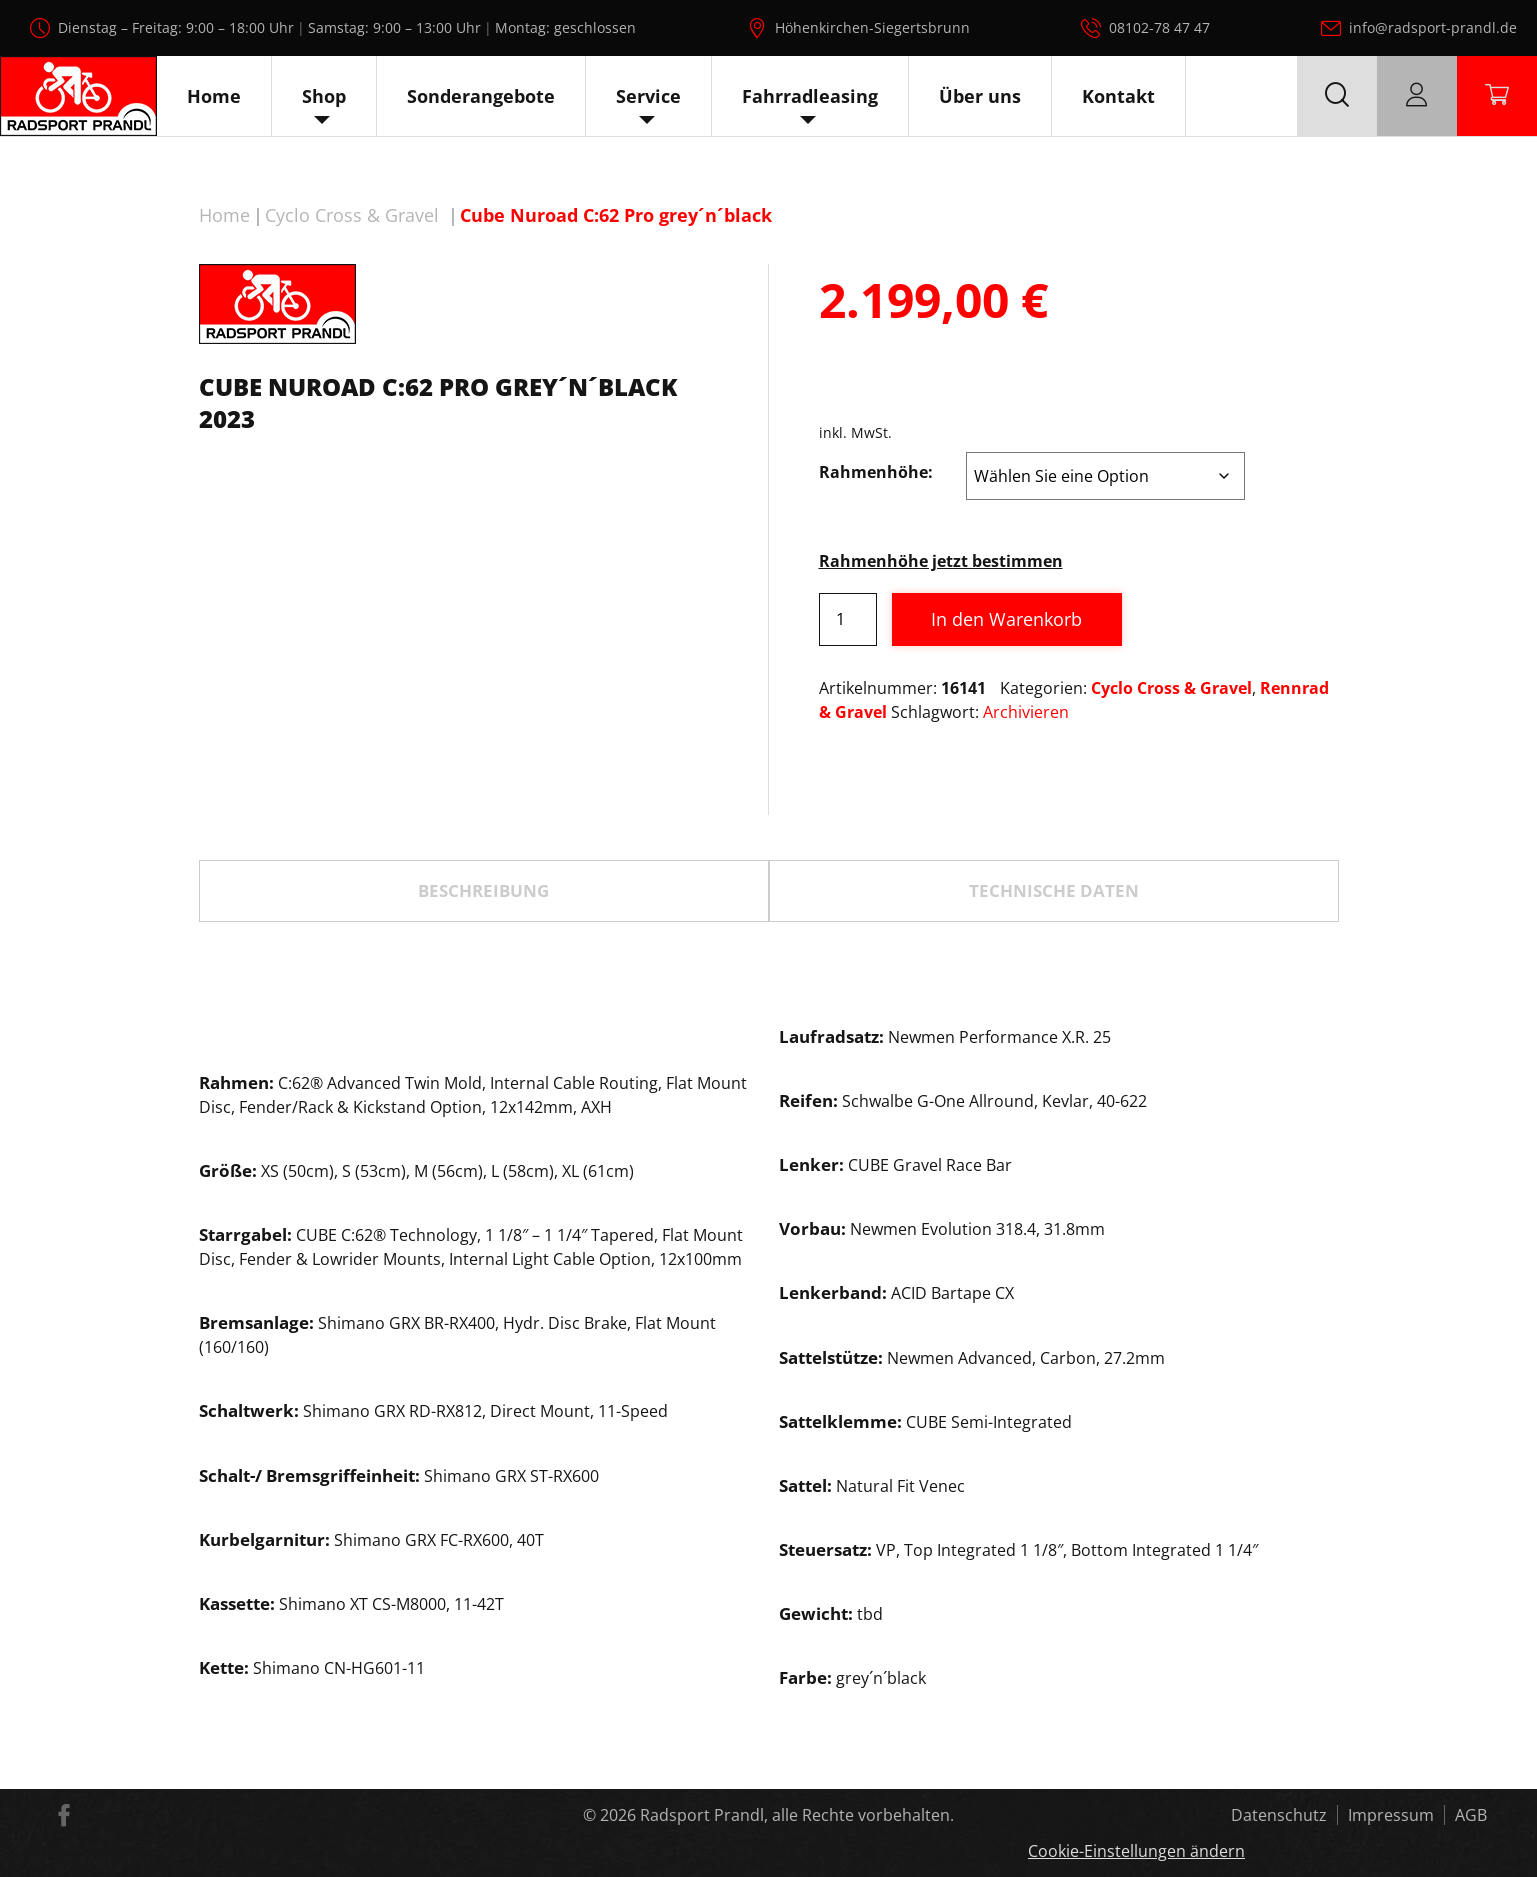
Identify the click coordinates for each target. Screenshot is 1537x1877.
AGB (1471, 1815)
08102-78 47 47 (1159, 27)
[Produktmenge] (848, 619)
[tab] (484, 891)
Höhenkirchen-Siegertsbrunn (872, 27)
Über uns (980, 96)
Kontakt (1118, 96)
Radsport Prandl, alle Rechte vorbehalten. (797, 1815)
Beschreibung (483, 890)
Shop (324, 96)
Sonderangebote (481, 96)
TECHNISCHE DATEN (1054, 890)
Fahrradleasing (810, 96)
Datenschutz (1279, 1815)
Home (214, 96)
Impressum (1391, 1815)
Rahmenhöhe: (876, 472)
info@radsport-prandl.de (1433, 27)
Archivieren (1026, 712)
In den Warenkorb (1006, 619)
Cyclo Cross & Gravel (352, 215)
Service (648, 96)
